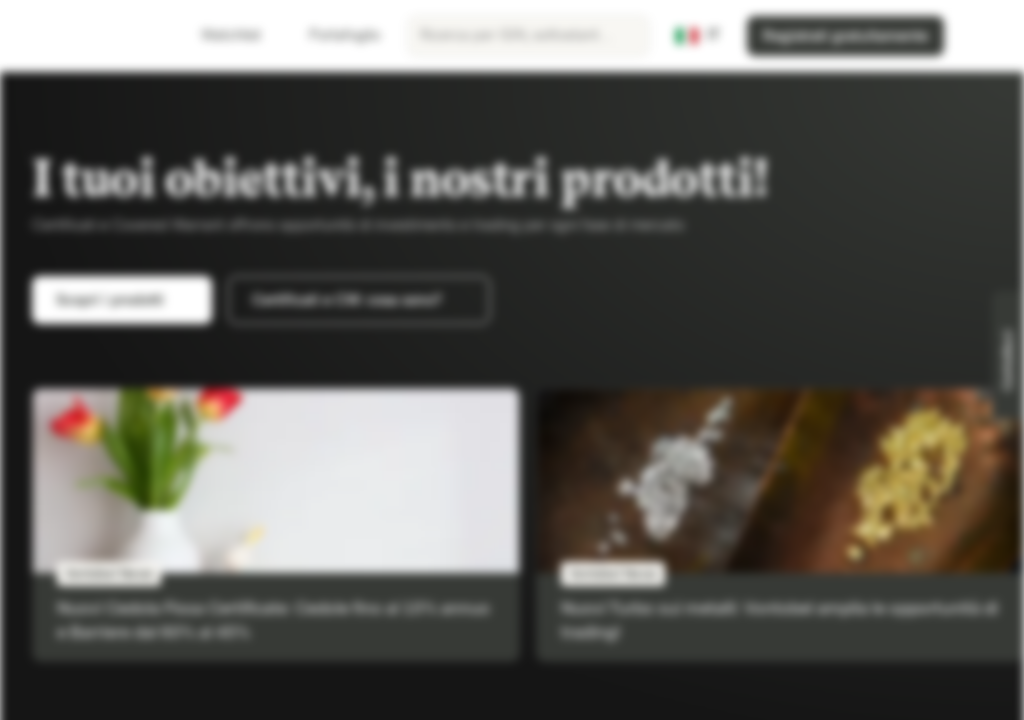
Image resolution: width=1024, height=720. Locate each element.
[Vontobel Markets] (86, 36)
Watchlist (219, 35)
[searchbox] (528, 36)
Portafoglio (332, 35)
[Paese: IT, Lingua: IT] (698, 36)
